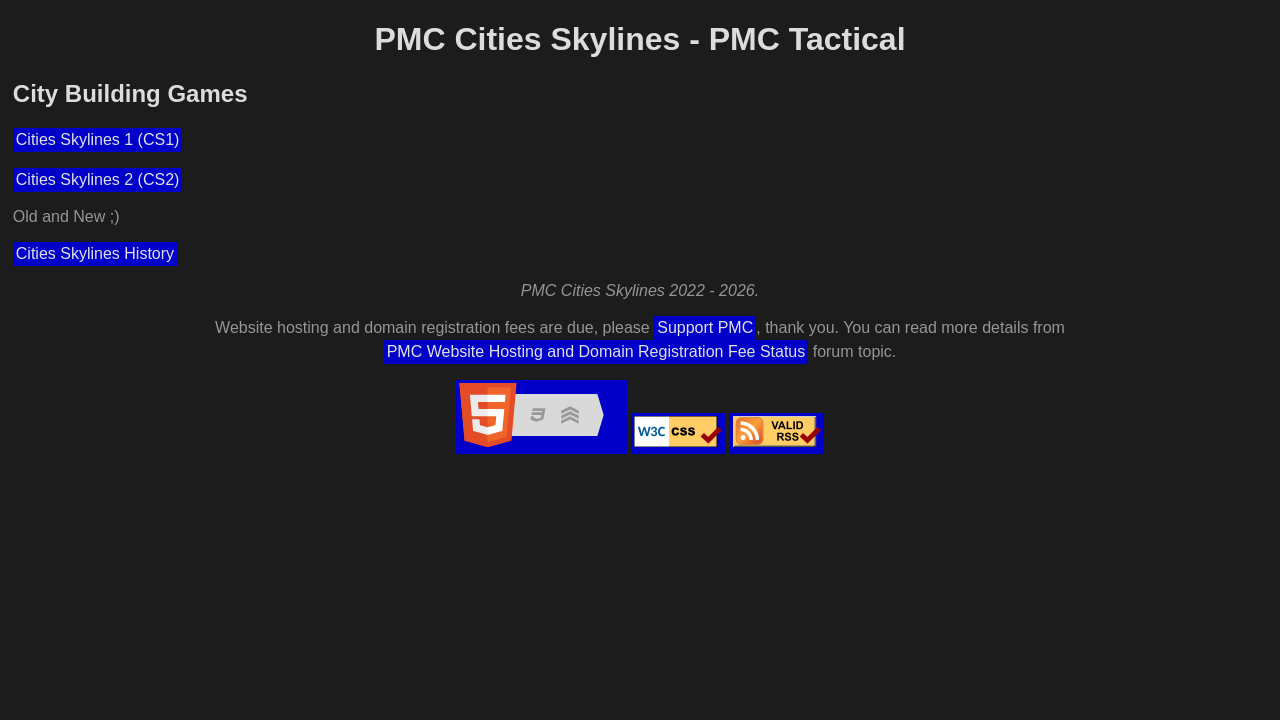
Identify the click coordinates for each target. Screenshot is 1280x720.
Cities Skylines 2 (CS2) (98, 179)
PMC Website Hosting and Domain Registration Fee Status (596, 351)
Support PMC (705, 327)
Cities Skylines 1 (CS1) (98, 139)
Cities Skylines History (95, 253)
